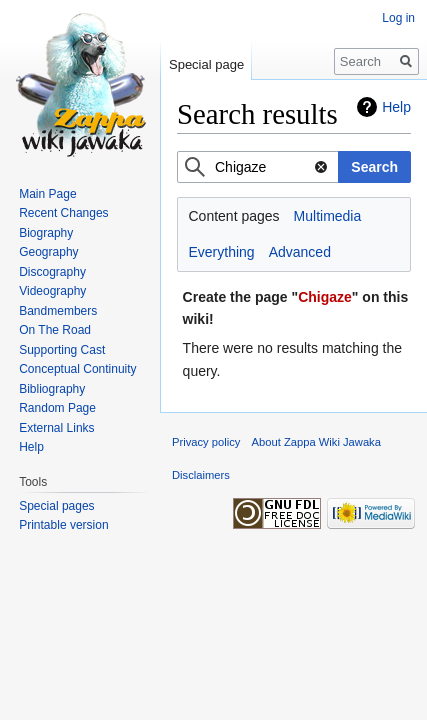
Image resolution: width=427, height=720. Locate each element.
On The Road (55, 330)
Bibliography (52, 389)
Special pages (56, 506)
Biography (46, 233)
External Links (56, 428)
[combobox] (258, 167)
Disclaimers (201, 475)
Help (396, 107)
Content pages (234, 216)
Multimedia (328, 216)
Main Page (47, 194)
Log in (398, 18)
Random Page (57, 408)
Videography (52, 291)
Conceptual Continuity (77, 369)
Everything (222, 252)
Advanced (300, 252)
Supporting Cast (62, 350)
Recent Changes (63, 213)
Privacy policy (206, 442)
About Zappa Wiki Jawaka (316, 442)
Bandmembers (58, 311)
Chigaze (325, 297)
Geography (48, 252)
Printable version (63, 525)
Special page (206, 64)
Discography (52, 272)
